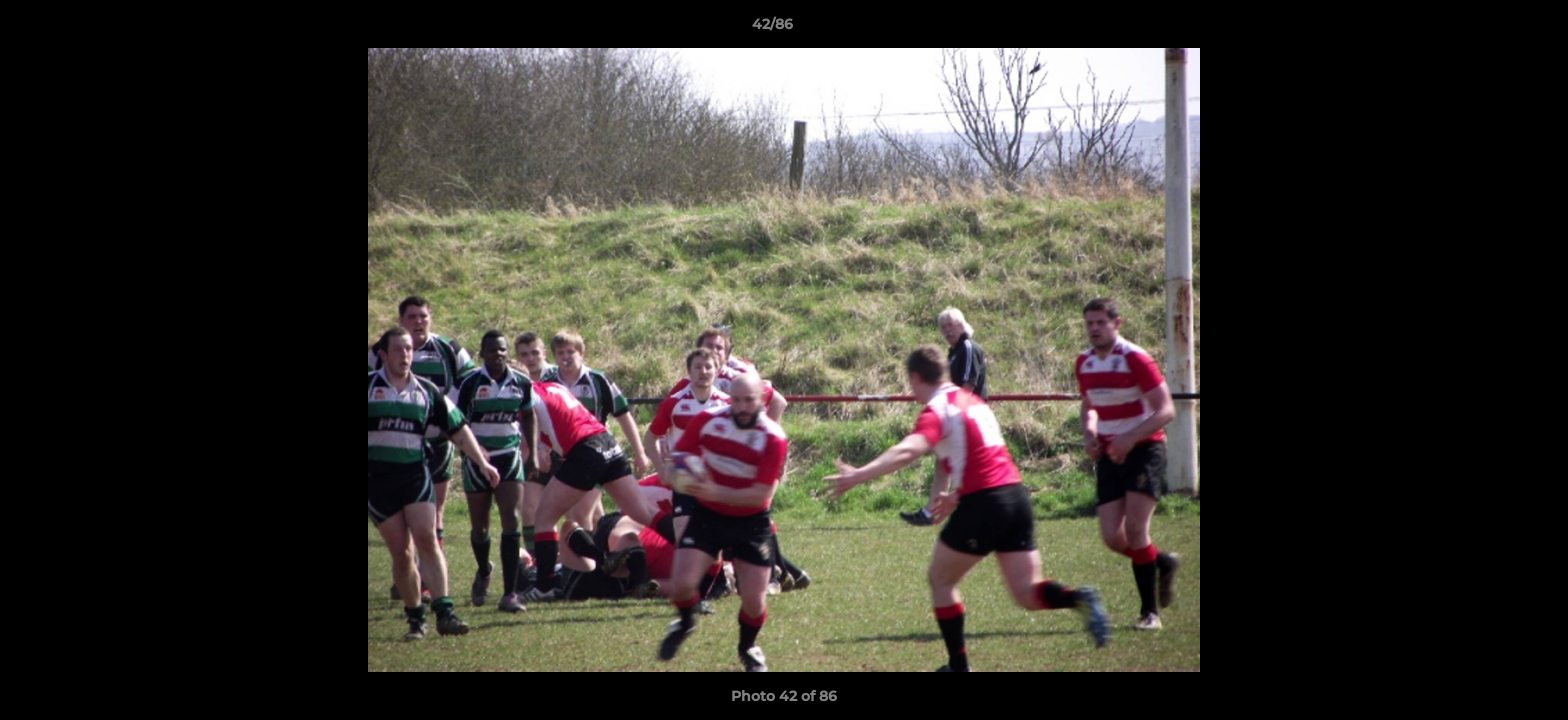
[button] (1484, 29)
